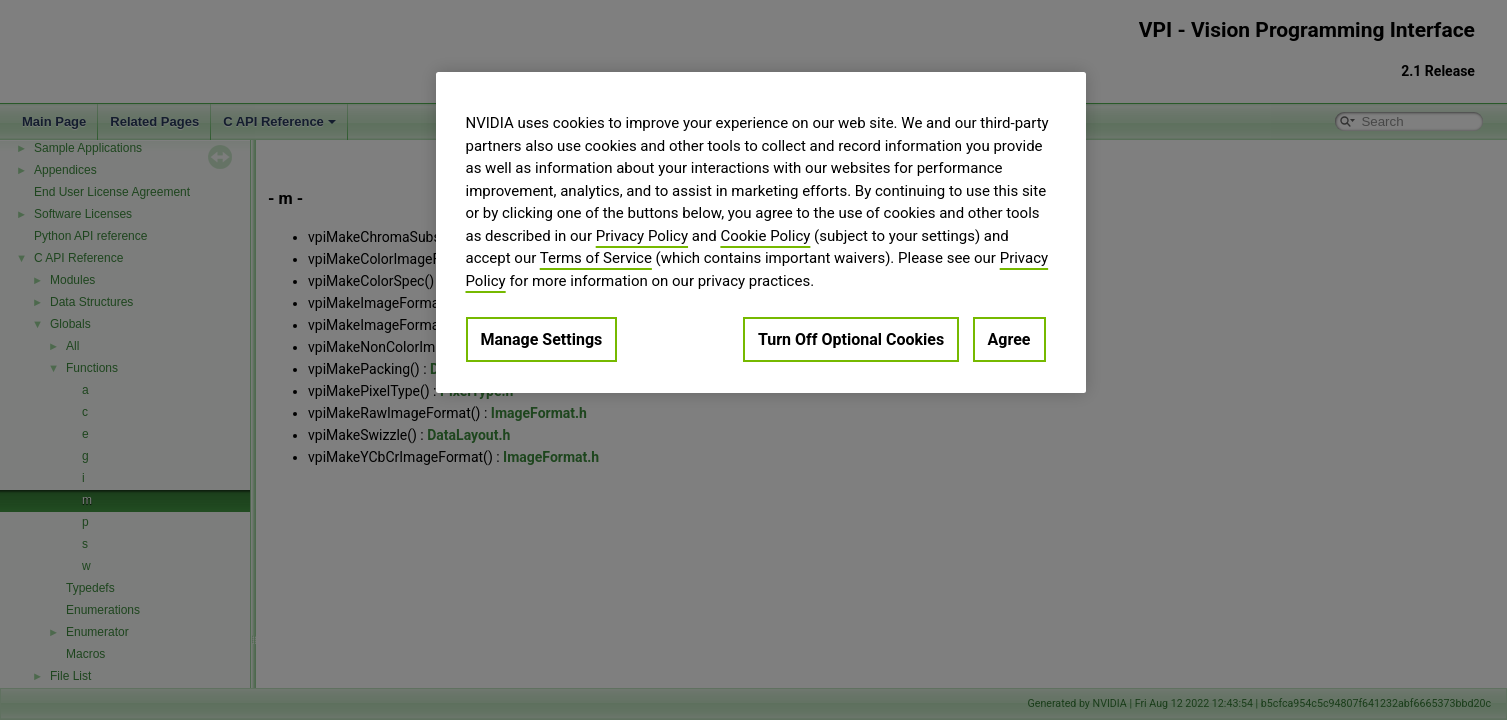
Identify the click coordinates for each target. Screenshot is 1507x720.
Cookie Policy (765, 236)
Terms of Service (596, 258)
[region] (761, 232)
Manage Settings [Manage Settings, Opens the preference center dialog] (542, 339)
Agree (1009, 339)
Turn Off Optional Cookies (851, 339)
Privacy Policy (642, 236)
